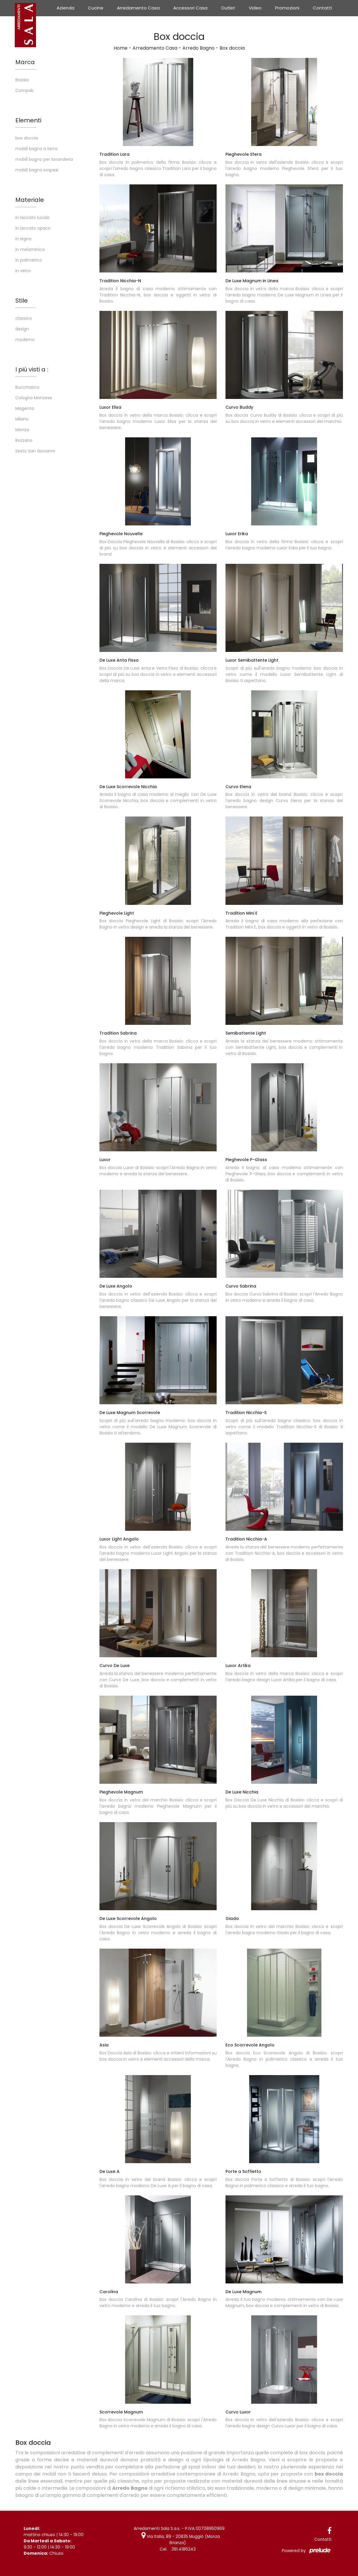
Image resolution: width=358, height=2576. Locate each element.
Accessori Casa (190, 8)
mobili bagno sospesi (36, 170)
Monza (22, 430)
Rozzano (23, 440)
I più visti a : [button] (31, 369)
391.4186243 (183, 2549)
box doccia (26, 138)
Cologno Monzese (33, 398)
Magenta (24, 408)
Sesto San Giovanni (35, 451)
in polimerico (28, 260)
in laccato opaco (32, 228)
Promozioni (287, 8)
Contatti (322, 8)
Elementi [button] (28, 120)
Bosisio (22, 80)
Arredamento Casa (138, 8)
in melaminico (30, 249)
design (22, 329)
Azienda (65, 8)
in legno (23, 239)
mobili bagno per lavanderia (44, 159)
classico (23, 318)
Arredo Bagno (198, 48)
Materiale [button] (29, 200)
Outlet (228, 8)
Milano (22, 419)
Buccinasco (27, 387)
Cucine (95, 8)
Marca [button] (25, 62)
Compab (24, 90)
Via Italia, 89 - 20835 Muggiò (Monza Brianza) (180, 2539)
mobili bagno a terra (36, 149)
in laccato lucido (32, 217)
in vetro (23, 271)
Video (255, 8)
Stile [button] (21, 300)
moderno (25, 340)
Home (120, 48)
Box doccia (232, 48)
